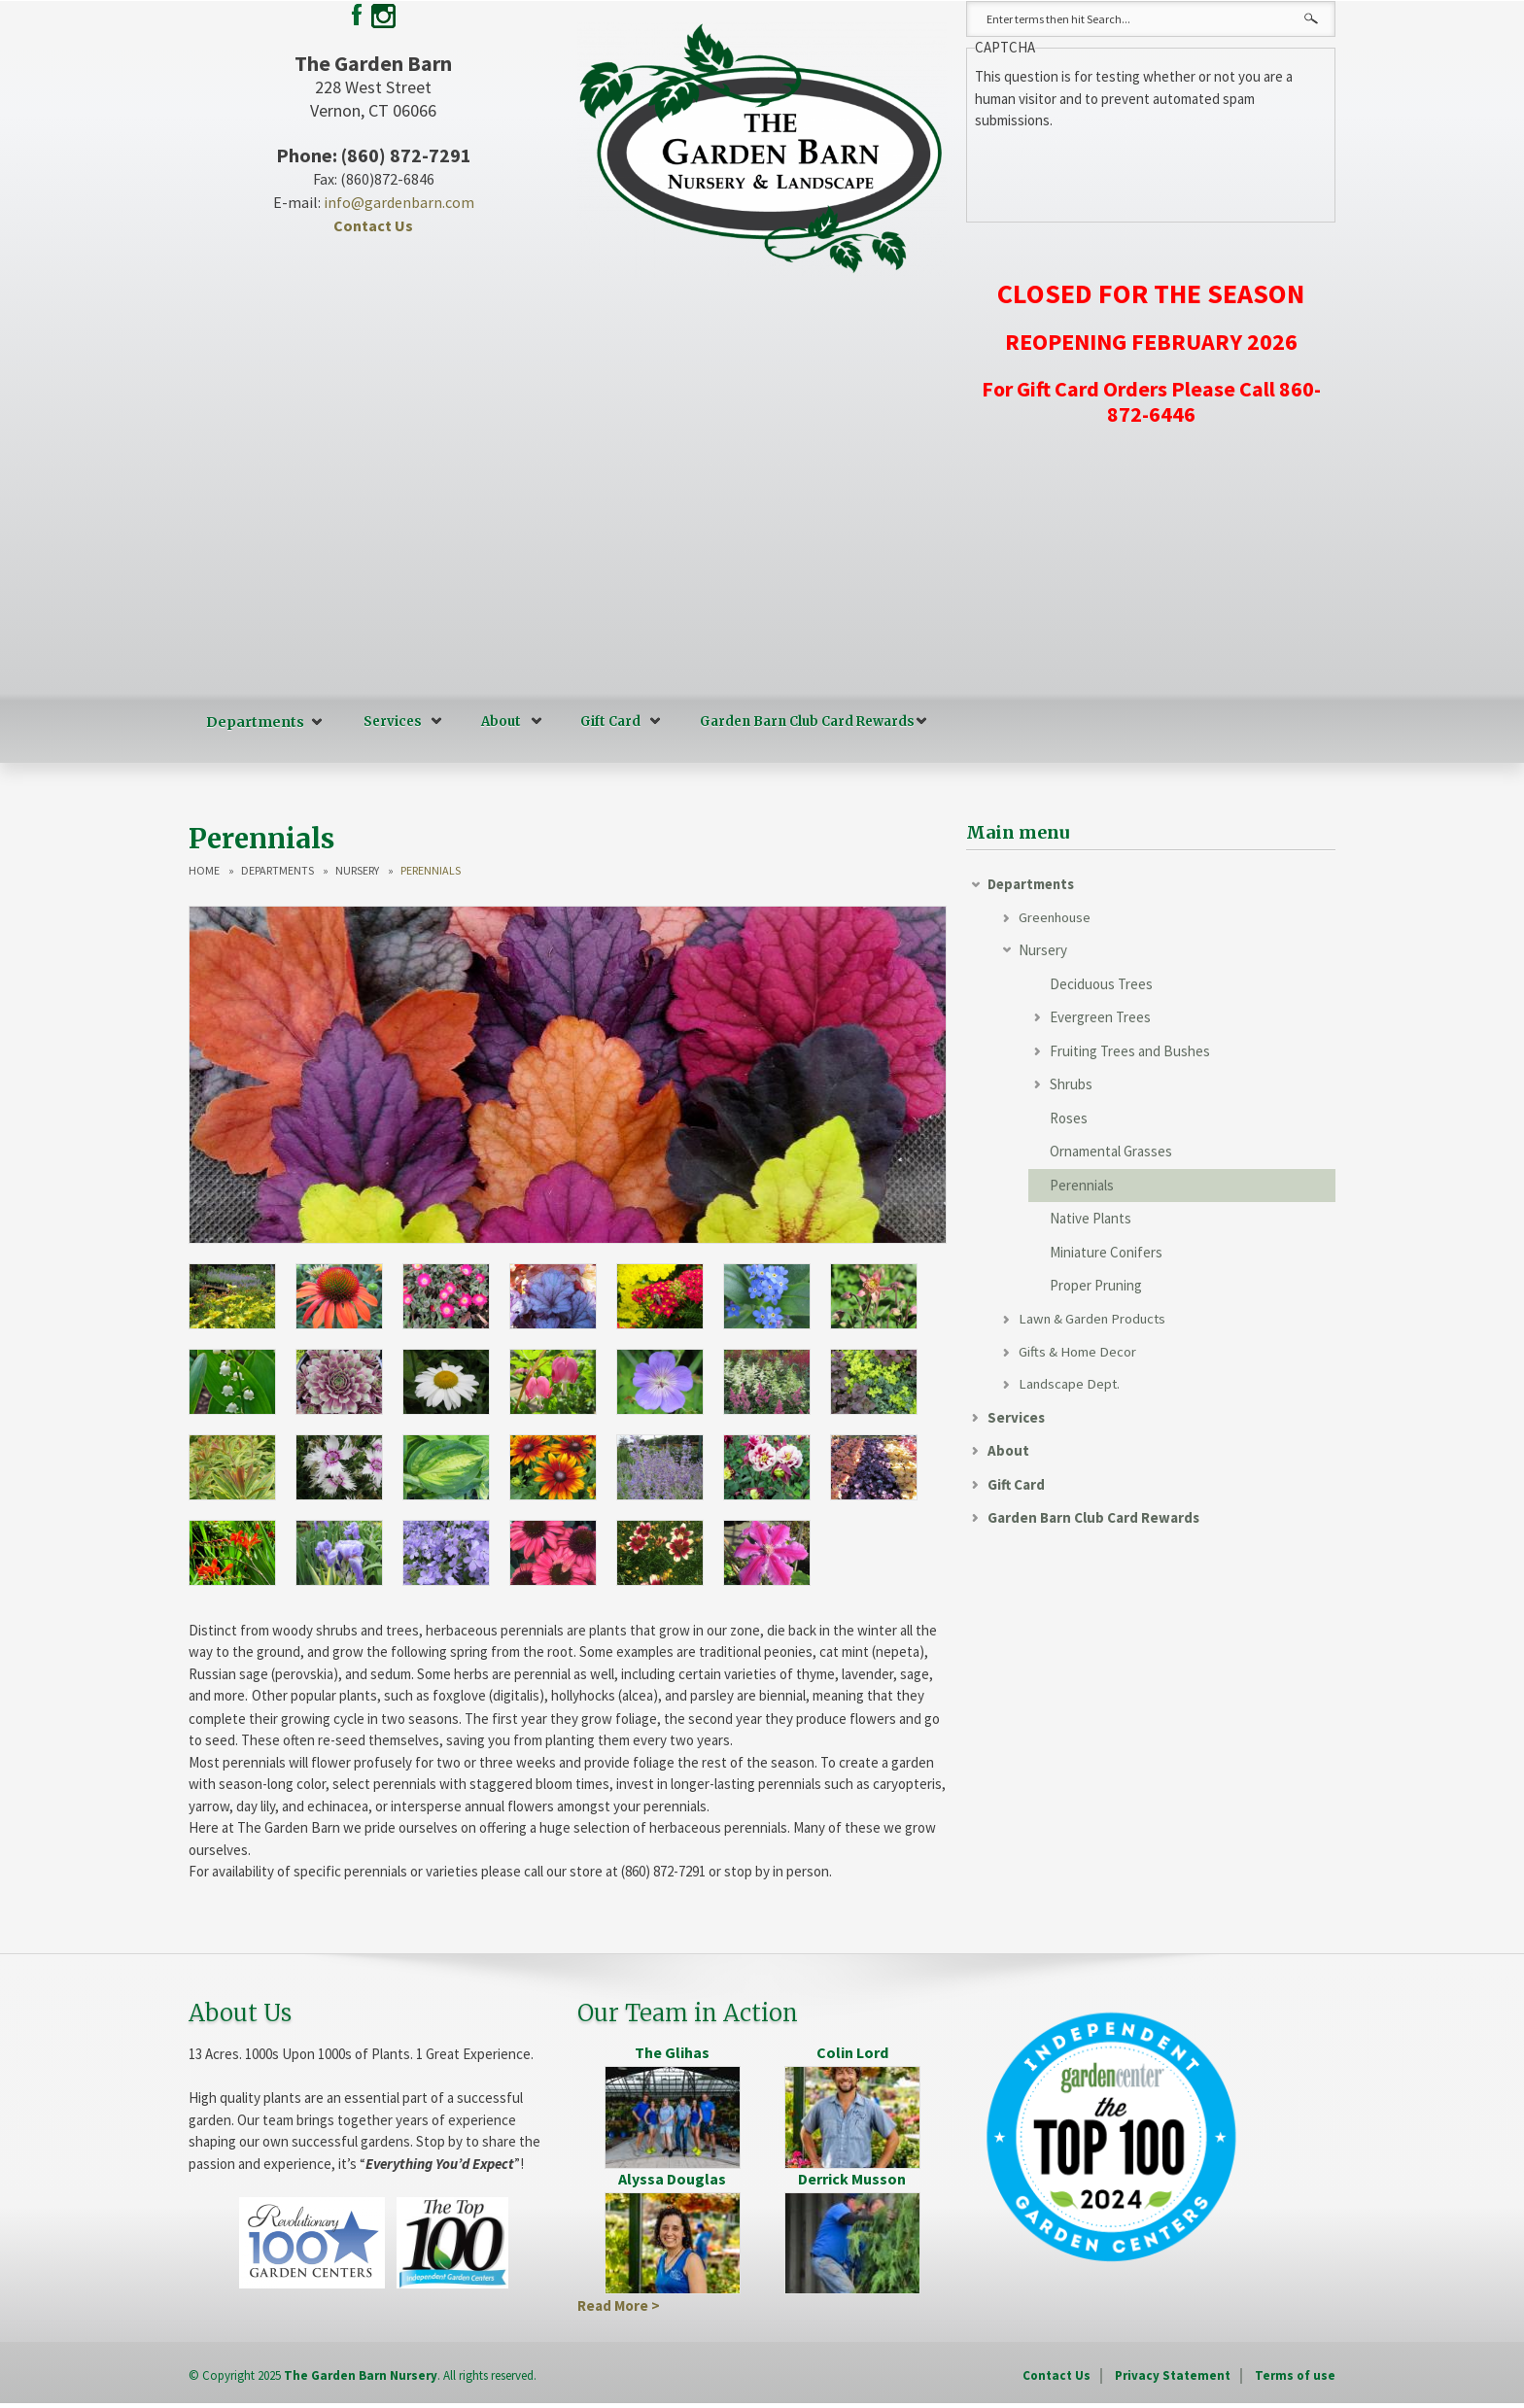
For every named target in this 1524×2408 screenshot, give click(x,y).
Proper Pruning (1096, 1285)
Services (387, 721)
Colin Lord (852, 2051)
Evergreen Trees (1100, 1017)
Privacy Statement (1172, 2374)
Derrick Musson (852, 2176)
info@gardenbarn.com (399, 202)
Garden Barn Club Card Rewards (801, 721)
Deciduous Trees (1101, 984)
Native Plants (1090, 1218)
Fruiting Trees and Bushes (1130, 1051)
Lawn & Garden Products (1094, 1319)
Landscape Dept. (1070, 1386)
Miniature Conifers (1106, 1252)
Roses (1069, 1118)
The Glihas (672, 2051)
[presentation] (1122, 170)
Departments (252, 721)
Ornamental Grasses (1111, 1151)
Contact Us (373, 225)
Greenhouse (1056, 917)
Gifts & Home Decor (1077, 1352)
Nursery (357, 870)
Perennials (1082, 1185)
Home (204, 870)
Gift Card (604, 721)
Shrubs (1071, 1084)
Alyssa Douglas (672, 2176)
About (495, 721)
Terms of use (1295, 2374)
